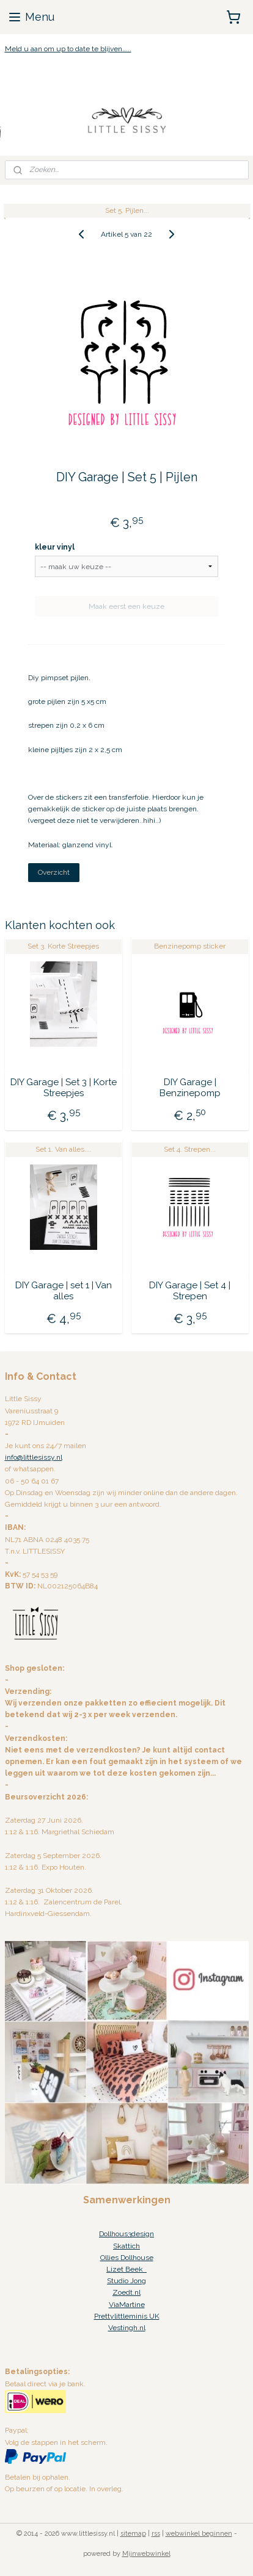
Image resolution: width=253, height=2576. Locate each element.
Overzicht (54, 871)
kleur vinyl (55, 547)
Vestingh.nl (126, 2327)
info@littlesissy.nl (33, 1457)
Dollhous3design (126, 2234)
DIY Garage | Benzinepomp (190, 1087)
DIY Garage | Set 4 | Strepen (189, 1290)
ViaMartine (127, 2304)
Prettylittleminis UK (127, 2316)
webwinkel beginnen (199, 2534)
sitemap (133, 2534)
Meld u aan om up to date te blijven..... (68, 49)
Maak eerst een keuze (126, 606)
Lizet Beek (126, 2269)
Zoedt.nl (126, 2292)
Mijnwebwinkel (146, 2554)
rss (156, 2534)
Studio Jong (126, 2280)
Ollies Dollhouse (126, 2257)
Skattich (126, 2246)
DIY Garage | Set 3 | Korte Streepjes (63, 1087)
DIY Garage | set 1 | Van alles (63, 1290)
